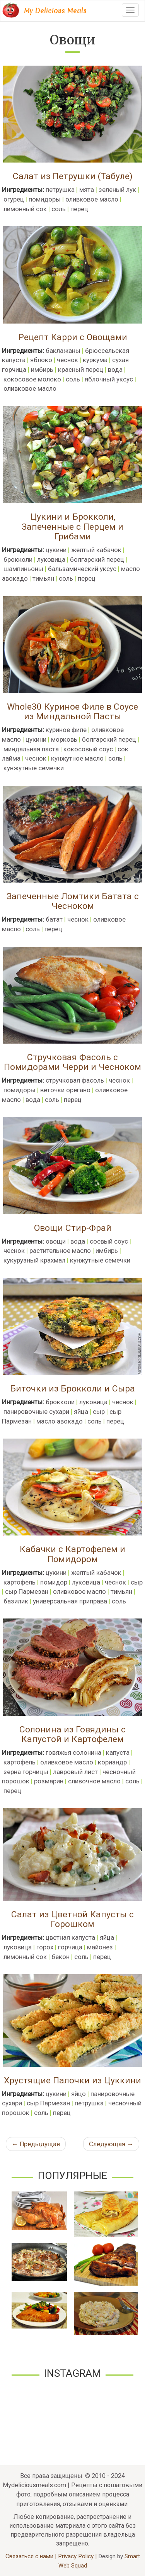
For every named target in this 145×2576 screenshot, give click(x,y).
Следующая (111, 2144)
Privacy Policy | (78, 2556)
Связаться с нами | (31, 2556)
